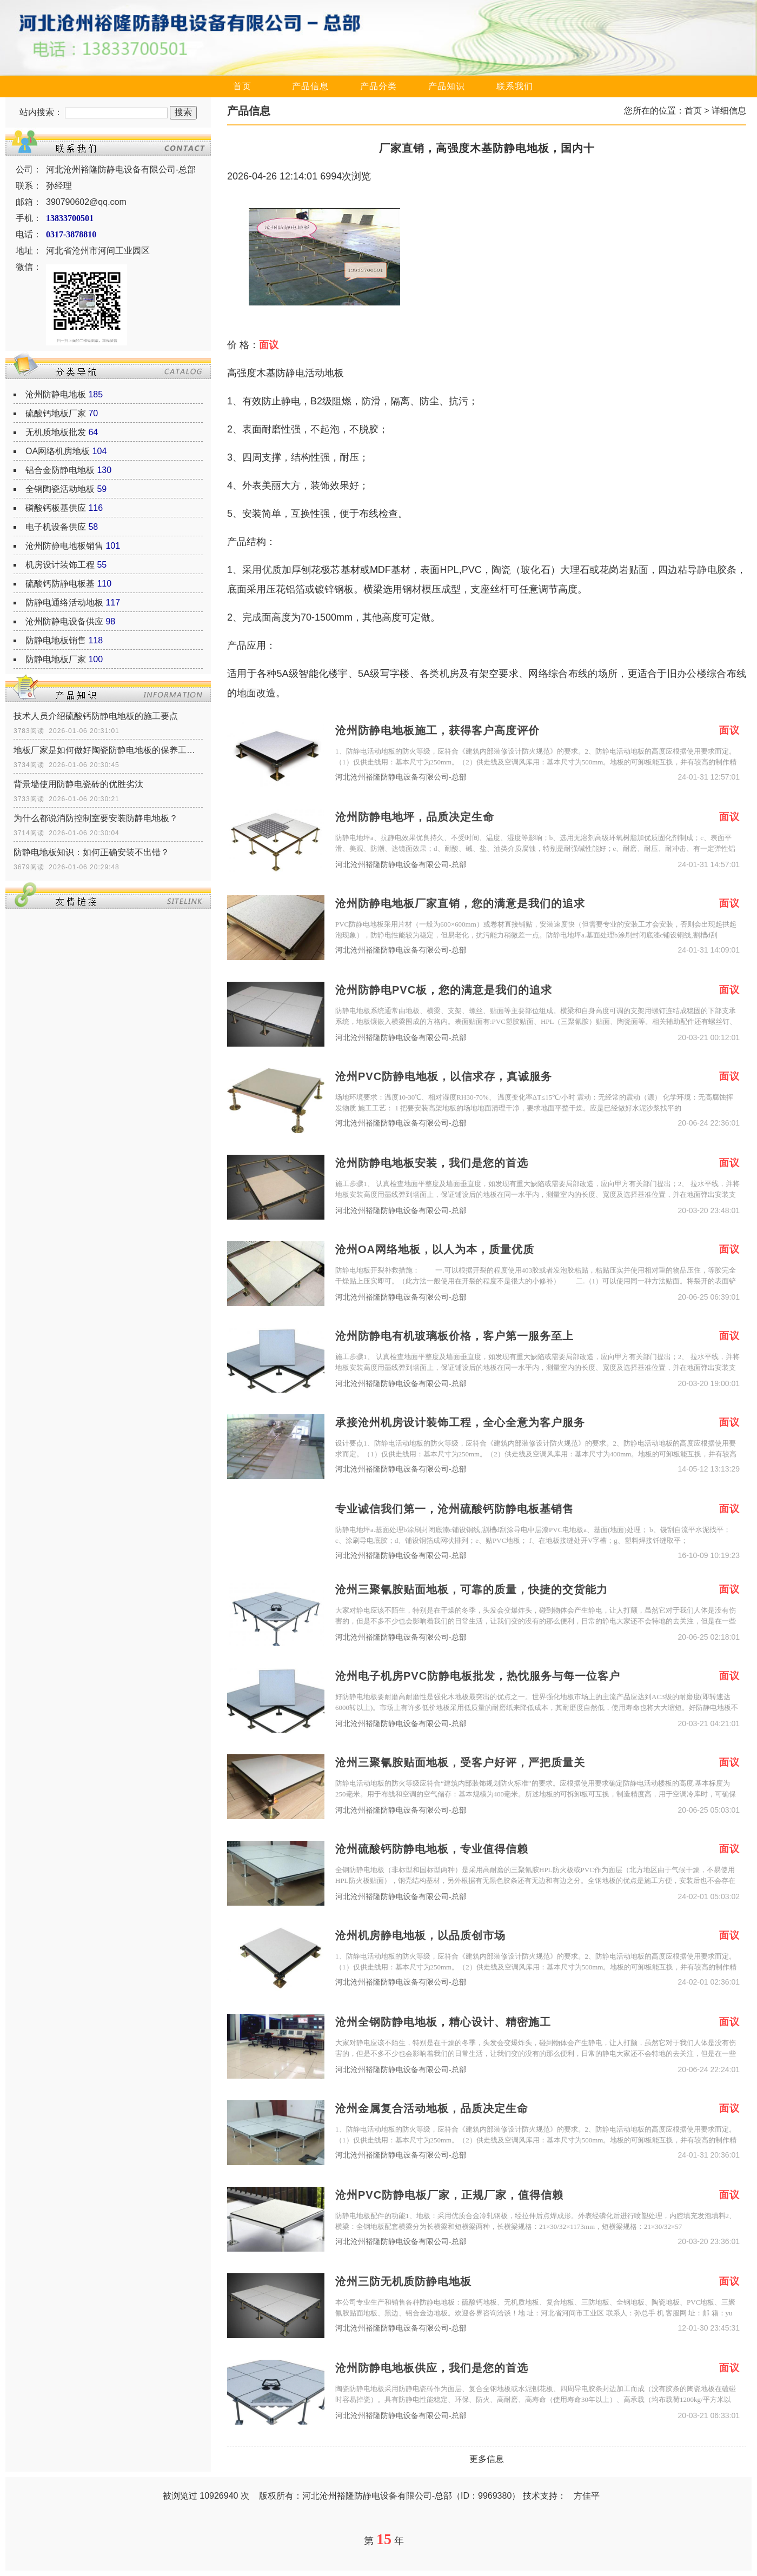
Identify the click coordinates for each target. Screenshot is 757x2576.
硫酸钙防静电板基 (60, 583)
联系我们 (514, 86)
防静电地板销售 (55, 640)
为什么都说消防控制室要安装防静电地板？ (96, 818)
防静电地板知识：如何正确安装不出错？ (91, 852)
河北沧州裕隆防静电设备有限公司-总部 (401, 777)
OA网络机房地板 (57, 451)
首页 (242, 86)
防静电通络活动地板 (64, 602)
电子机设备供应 (55, 526)
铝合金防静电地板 (60, 470)
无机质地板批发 (55, 432)
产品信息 (310, 86)
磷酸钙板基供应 (55, 507)
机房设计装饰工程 (60, 564)
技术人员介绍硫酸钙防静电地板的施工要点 (96, 716)
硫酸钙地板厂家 (55, 413)
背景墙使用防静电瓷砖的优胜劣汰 (78, 784)
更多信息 (486, 2459)
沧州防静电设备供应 (64, 621)
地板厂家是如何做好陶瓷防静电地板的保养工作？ (108, 750)
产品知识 (446, 86)
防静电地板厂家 (55, 659)
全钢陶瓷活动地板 (60, 489)
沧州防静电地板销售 (64, 545)
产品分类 (378, 86)
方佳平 (587, 2495)
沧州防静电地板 (55, 394)
